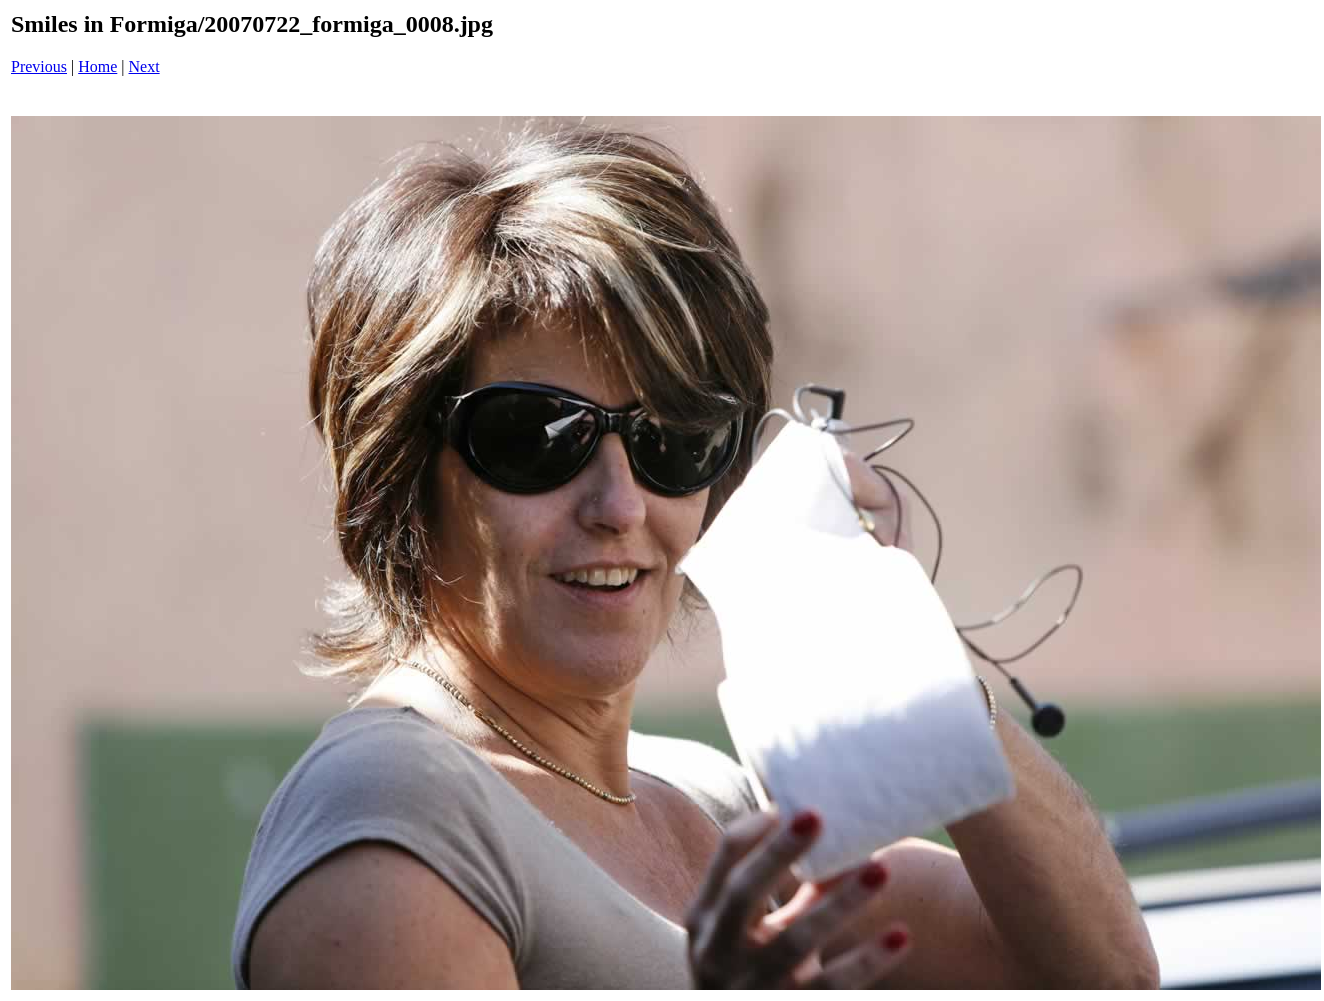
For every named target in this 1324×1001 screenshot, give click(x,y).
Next (144, 66)
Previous (39, 66)
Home (97, 66)
